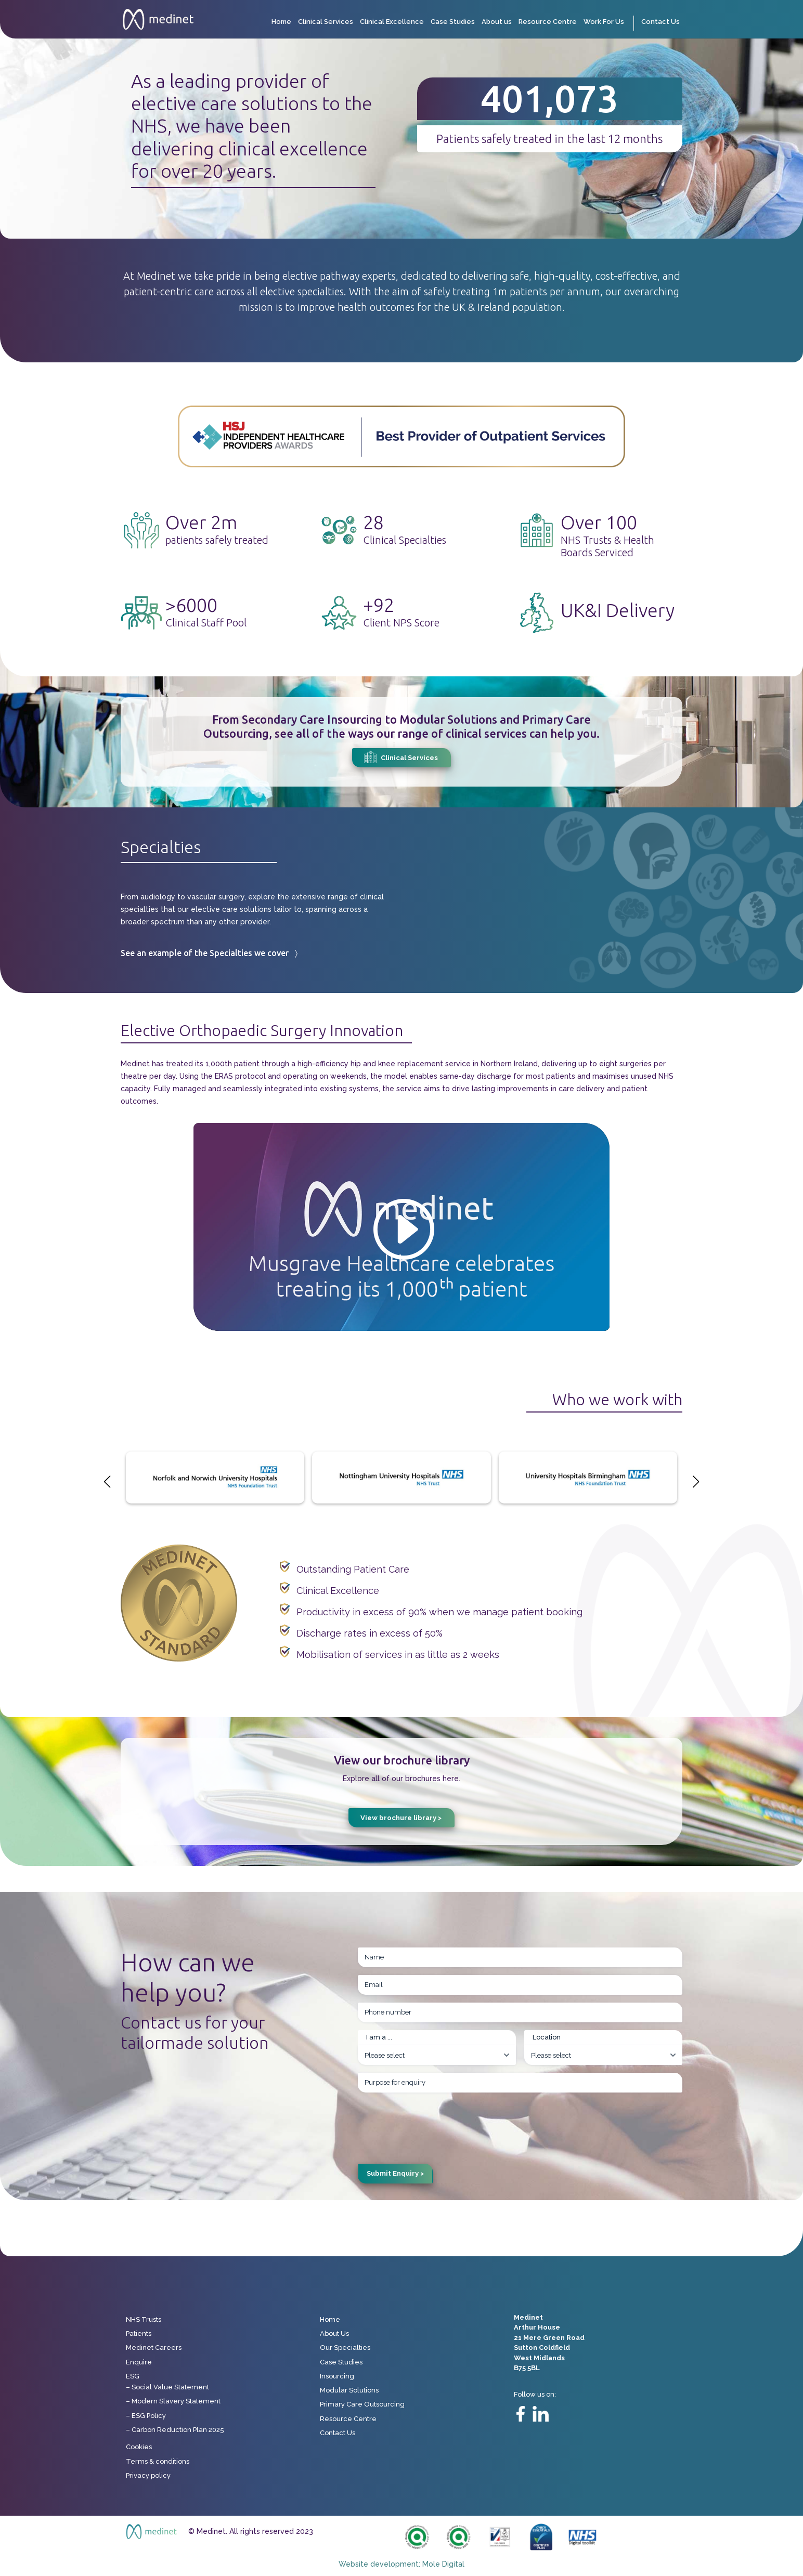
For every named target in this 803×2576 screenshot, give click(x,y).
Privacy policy (148, 2475)
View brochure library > (401, 1818)
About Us (334, 2333)
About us (497, 21)
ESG (132, 2376)
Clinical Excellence (392, 21)
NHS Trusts (143, 2319)
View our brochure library (402, 1760)
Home (281, 21)
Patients (138, 2333)
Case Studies (453, 21)
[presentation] (437, 2120)
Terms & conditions (157, 2461)
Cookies (139, 2447)
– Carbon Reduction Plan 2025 (175, 2430)
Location (547, 2037)
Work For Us (604, 21)
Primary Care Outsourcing (362, 2404)
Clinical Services (325, 21)
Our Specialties (345, 2347)
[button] (696, 1481)
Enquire (139, 2362)
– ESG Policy (146, 2416)
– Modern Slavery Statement (173, 2401)
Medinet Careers (154, 2347)
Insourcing (337, 2376)
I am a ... (379, 2037)
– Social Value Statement (167, 2387)
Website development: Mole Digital (401, 2564)
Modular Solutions (349, 2390)
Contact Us (660, 21)
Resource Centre (548, 21)
